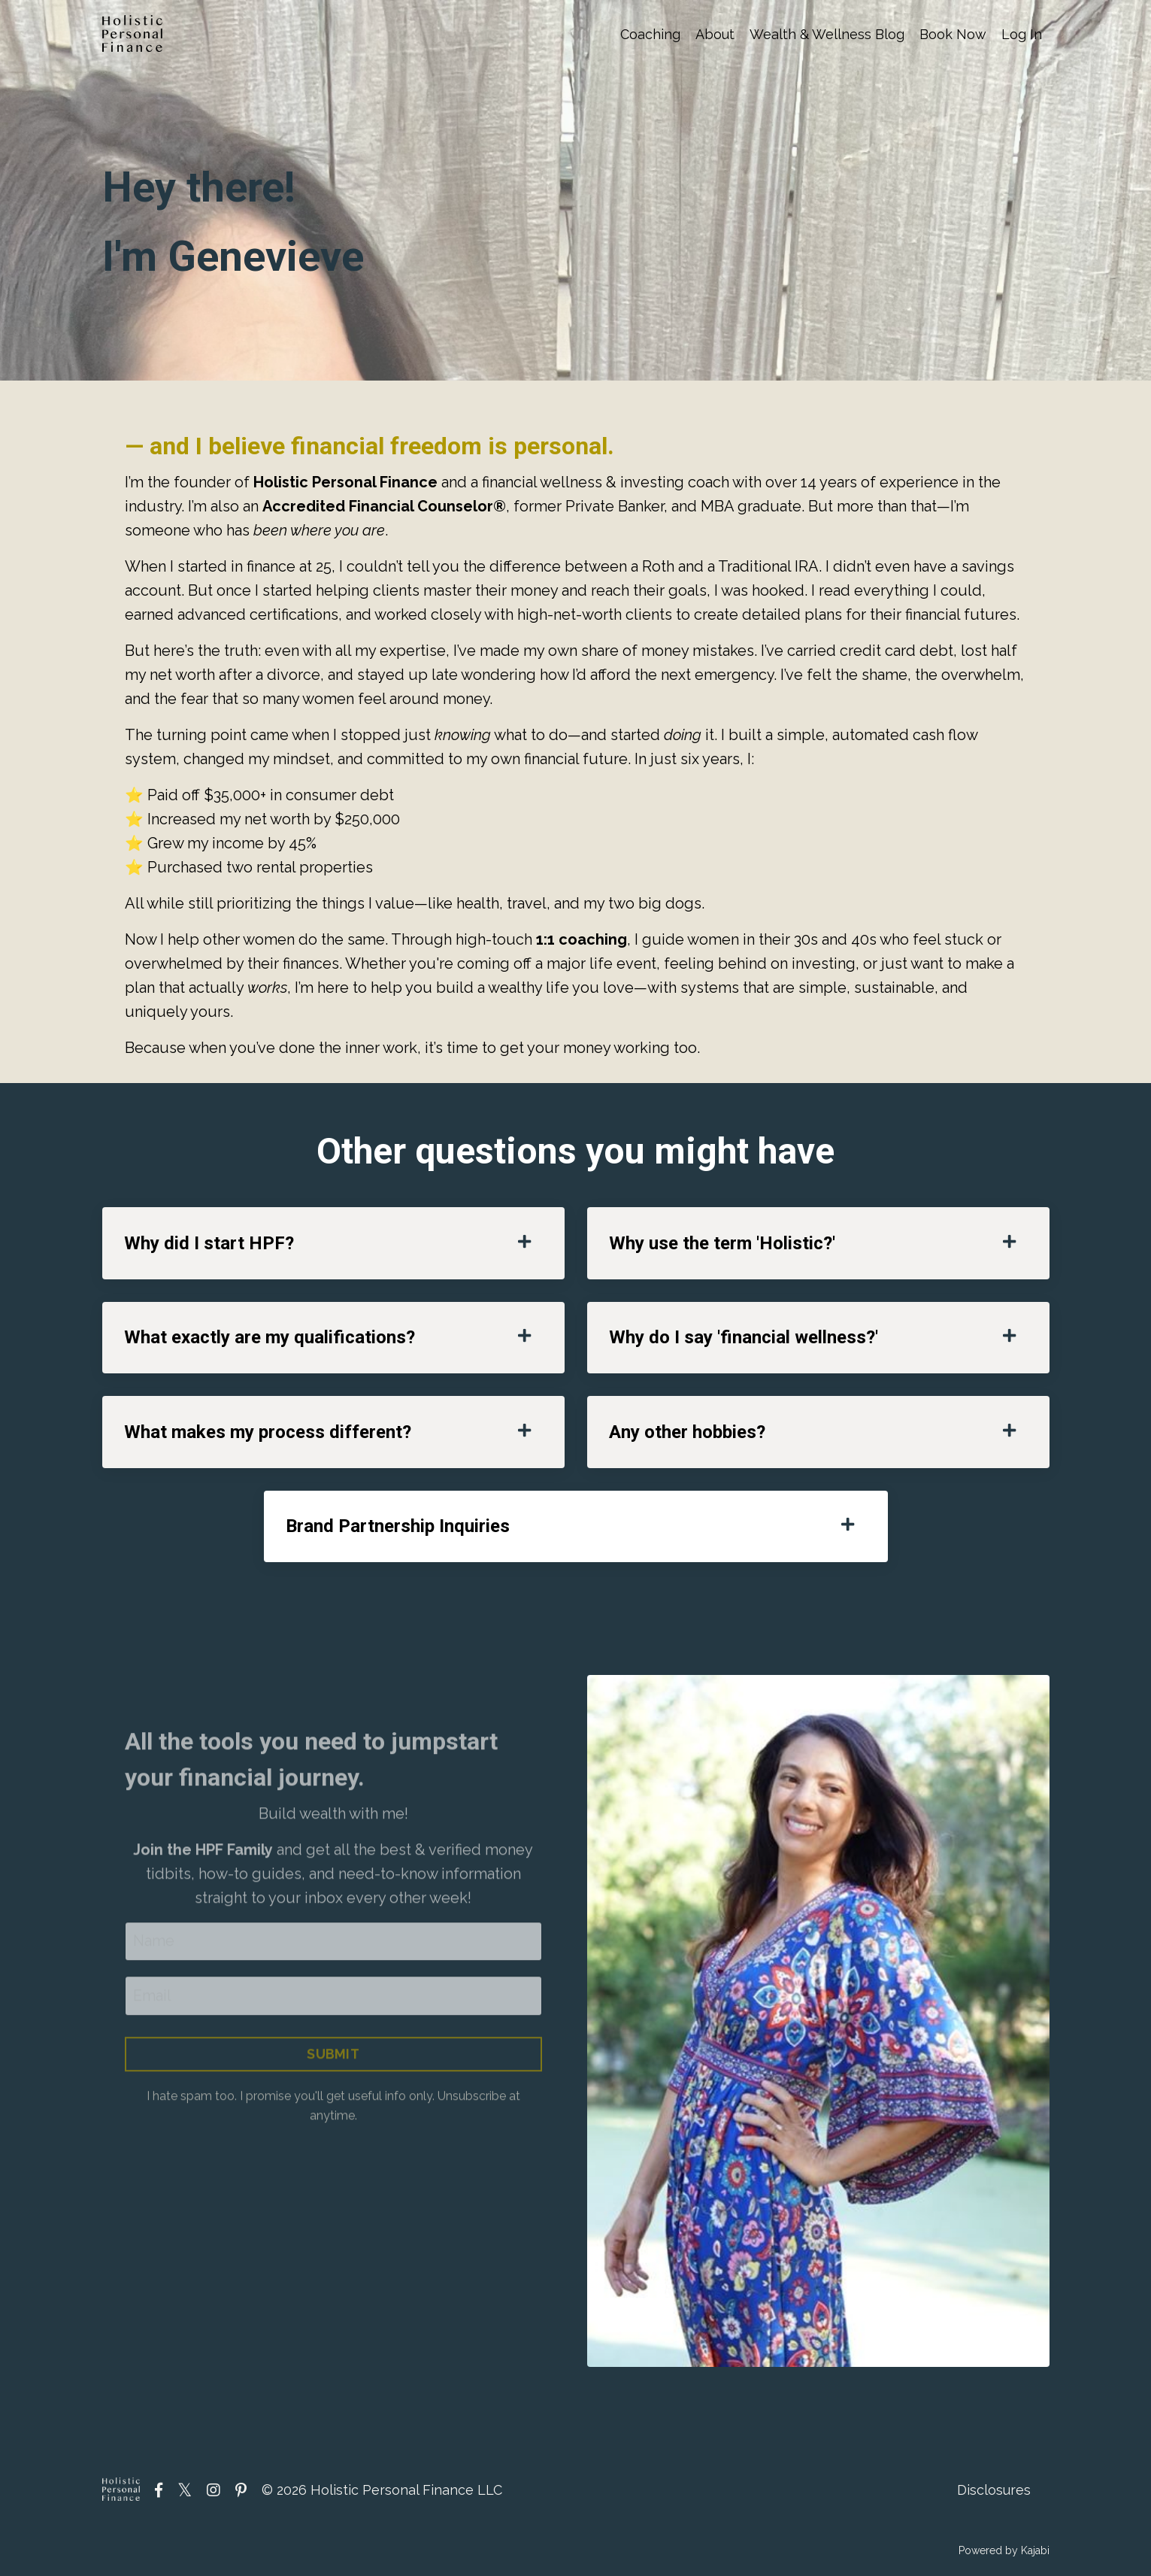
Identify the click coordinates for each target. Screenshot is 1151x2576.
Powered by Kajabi (1004, 2553)
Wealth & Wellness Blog (827, 34)
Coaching (650, 34)
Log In (1021, 34)
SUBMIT (333, 2084)
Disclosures (994, 2491)
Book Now (952, 34)
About (715, 34)
